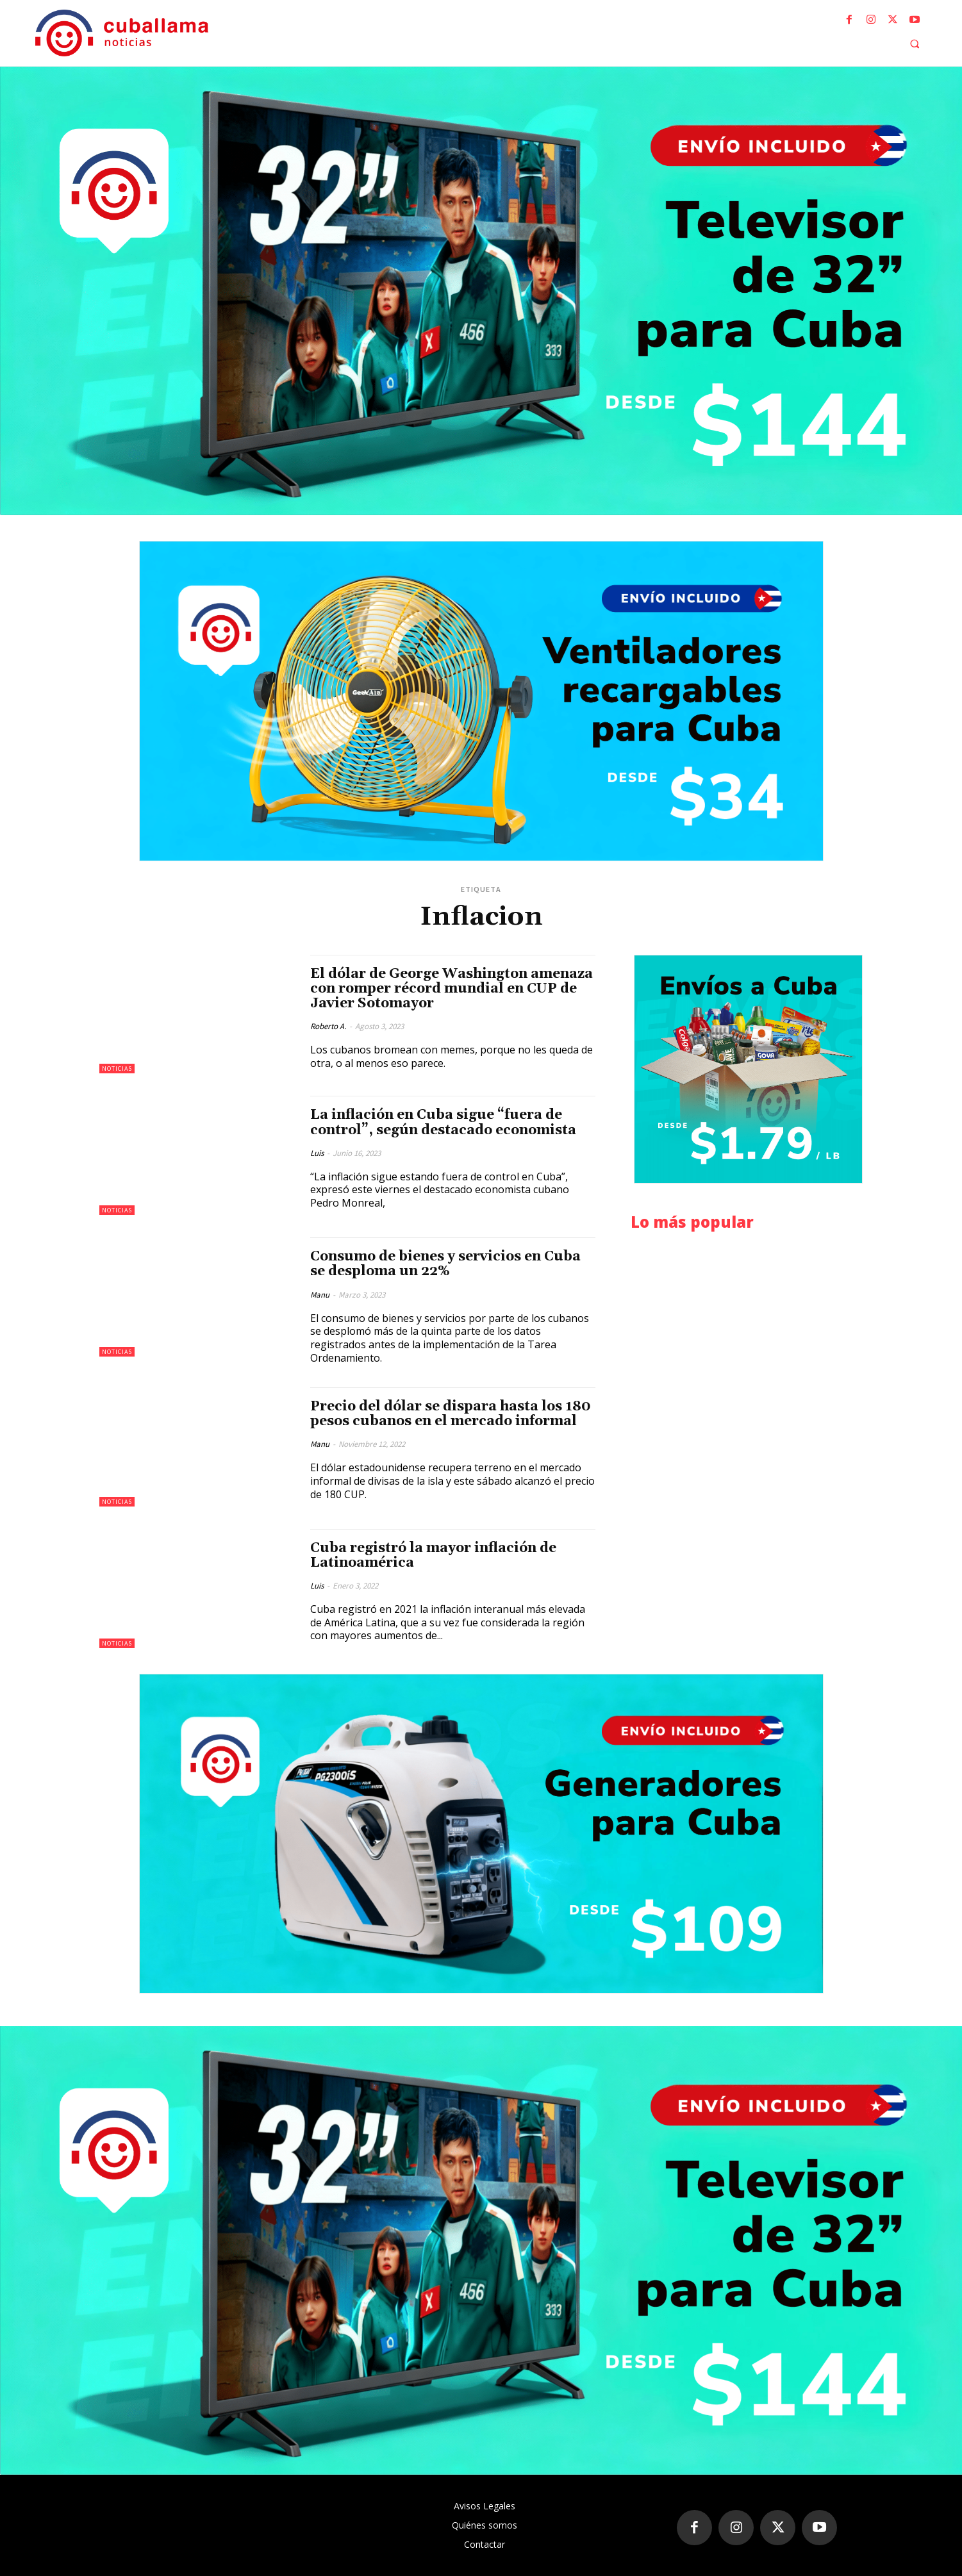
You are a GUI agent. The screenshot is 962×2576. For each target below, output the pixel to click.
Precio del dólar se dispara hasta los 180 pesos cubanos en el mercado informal (450, 1414)
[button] (914, 43)
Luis (317, 1153)
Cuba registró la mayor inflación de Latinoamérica (433, 1555)
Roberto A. (328, 1026)
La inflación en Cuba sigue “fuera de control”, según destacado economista (443, 1122)
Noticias (117, 1068)
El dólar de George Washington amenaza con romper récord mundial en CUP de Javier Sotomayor (451, 989)
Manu (319, 1294)
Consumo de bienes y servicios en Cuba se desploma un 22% (445, 1264)
